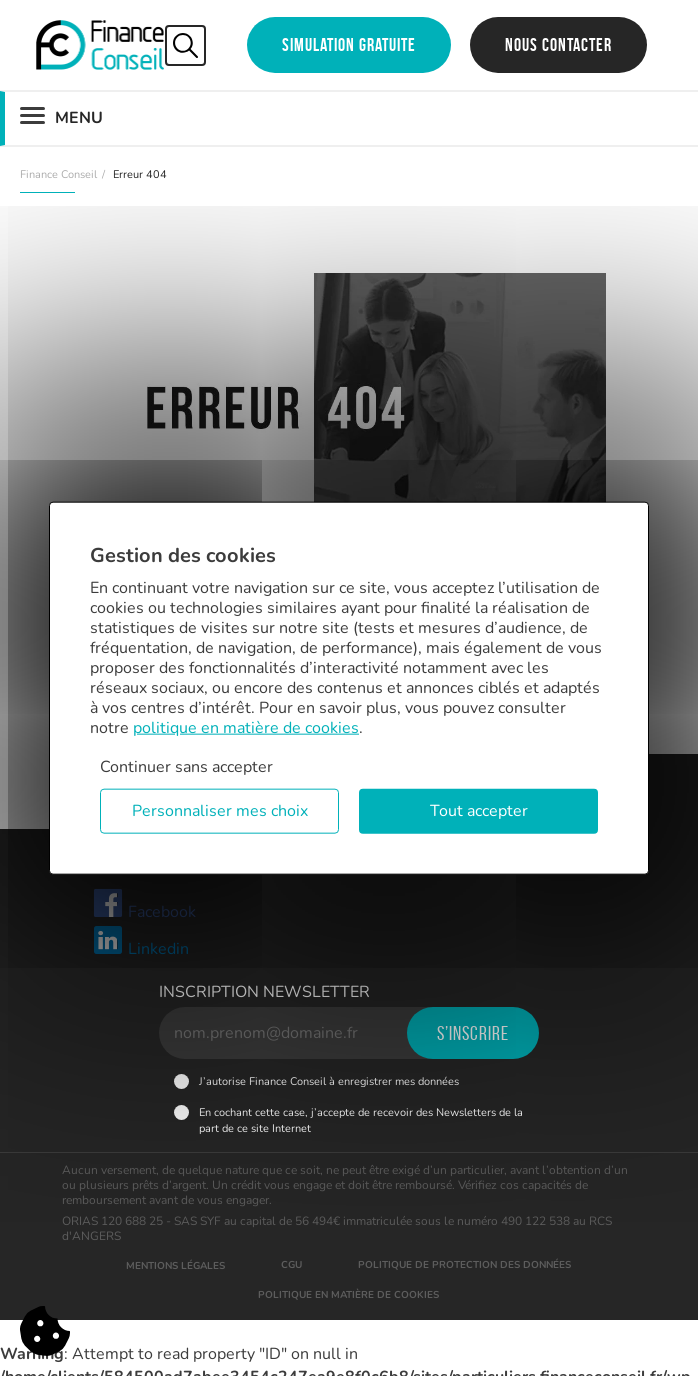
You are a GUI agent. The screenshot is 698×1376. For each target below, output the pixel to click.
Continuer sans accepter (186, 767)
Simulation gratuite (349, 45)
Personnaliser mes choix (220, 811)
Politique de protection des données (464, 1265)
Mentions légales (175, 1266)
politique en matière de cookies (246, 728)
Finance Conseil (58, 174)
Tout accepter (479, 811)
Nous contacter (558, 45)
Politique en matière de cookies (348, 1295)
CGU (291, 1265)
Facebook (144, 905)
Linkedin (140, 942)
